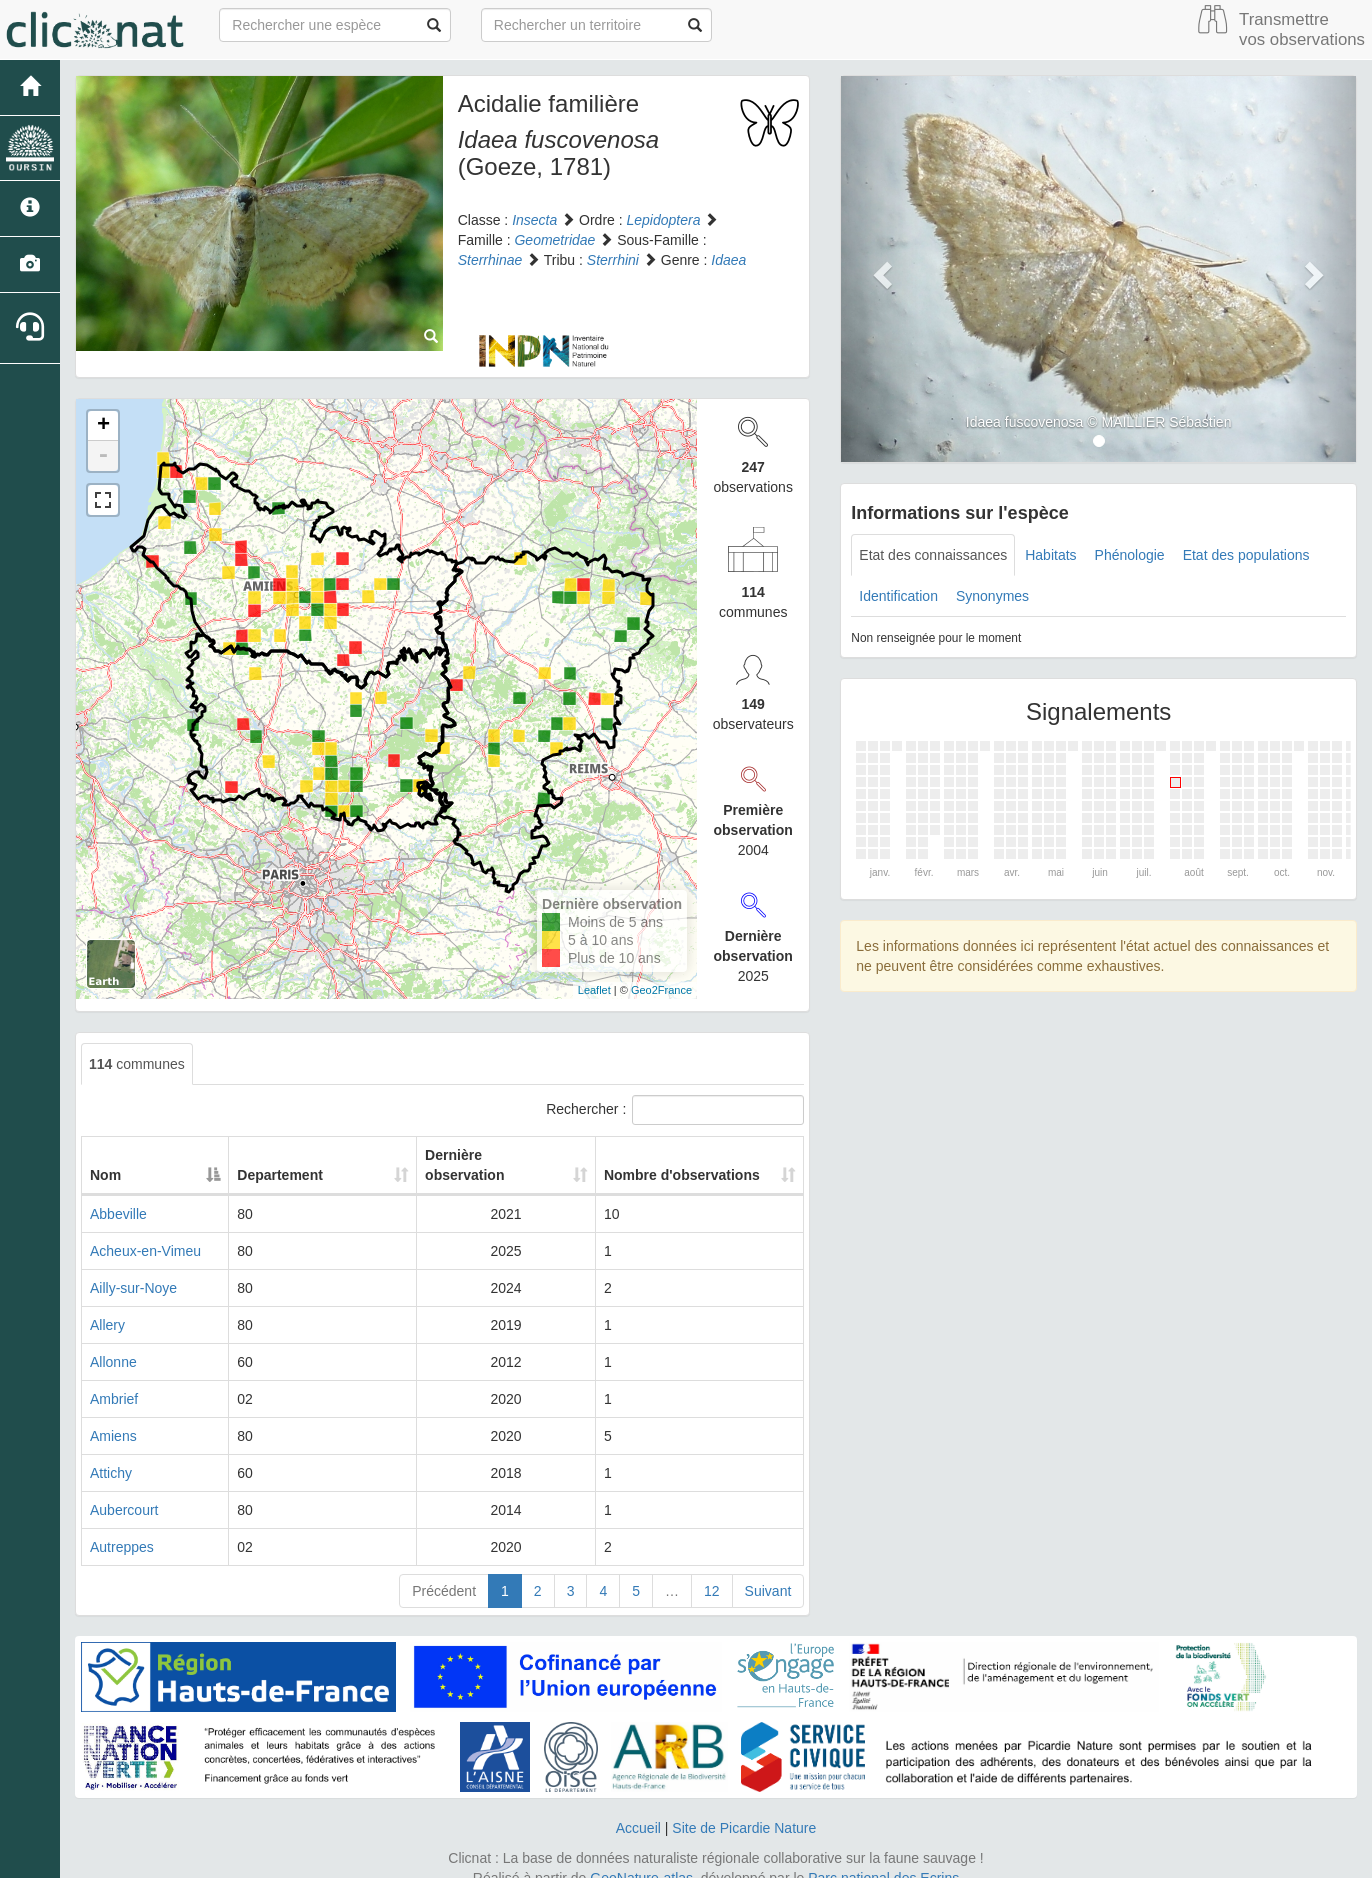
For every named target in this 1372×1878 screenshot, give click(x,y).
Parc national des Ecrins (883, 1858)
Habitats (1050, 555)
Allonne (113, 1342)
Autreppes (122, 1527)
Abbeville (118, 1194)
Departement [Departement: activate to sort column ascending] (316, 1155)
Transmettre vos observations (1302, 29)
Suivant (768, 1571)
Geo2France (661, 990)
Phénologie (1130, 555)
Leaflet (594, 990)
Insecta (534, 220)
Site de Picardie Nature (744, 1808)
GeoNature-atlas (641, 1858)
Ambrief (114, 1379)
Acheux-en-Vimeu (145, 1231)
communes (137, 1064)
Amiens (113, 1416)
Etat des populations (1246, 555)
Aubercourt (124, 1490)
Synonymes (992, 596)
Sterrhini (613, 260)
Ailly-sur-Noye (133, 1268)
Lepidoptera (664, 220)
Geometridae (554, 240)
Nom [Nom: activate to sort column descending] (105, 1155)
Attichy (111, 1453)
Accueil (638, 1808)
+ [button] (103, 426)
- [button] (103, 456)
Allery (107, 1305)
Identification (898, 596)
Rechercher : (675, 1110)
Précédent (444, 1571)
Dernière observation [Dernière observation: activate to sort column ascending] (479, 1155)
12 (712, 1571)
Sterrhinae (490, 260)
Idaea (728, 260)
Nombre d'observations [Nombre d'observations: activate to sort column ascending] (680, 1155)
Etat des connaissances (933, 555)
